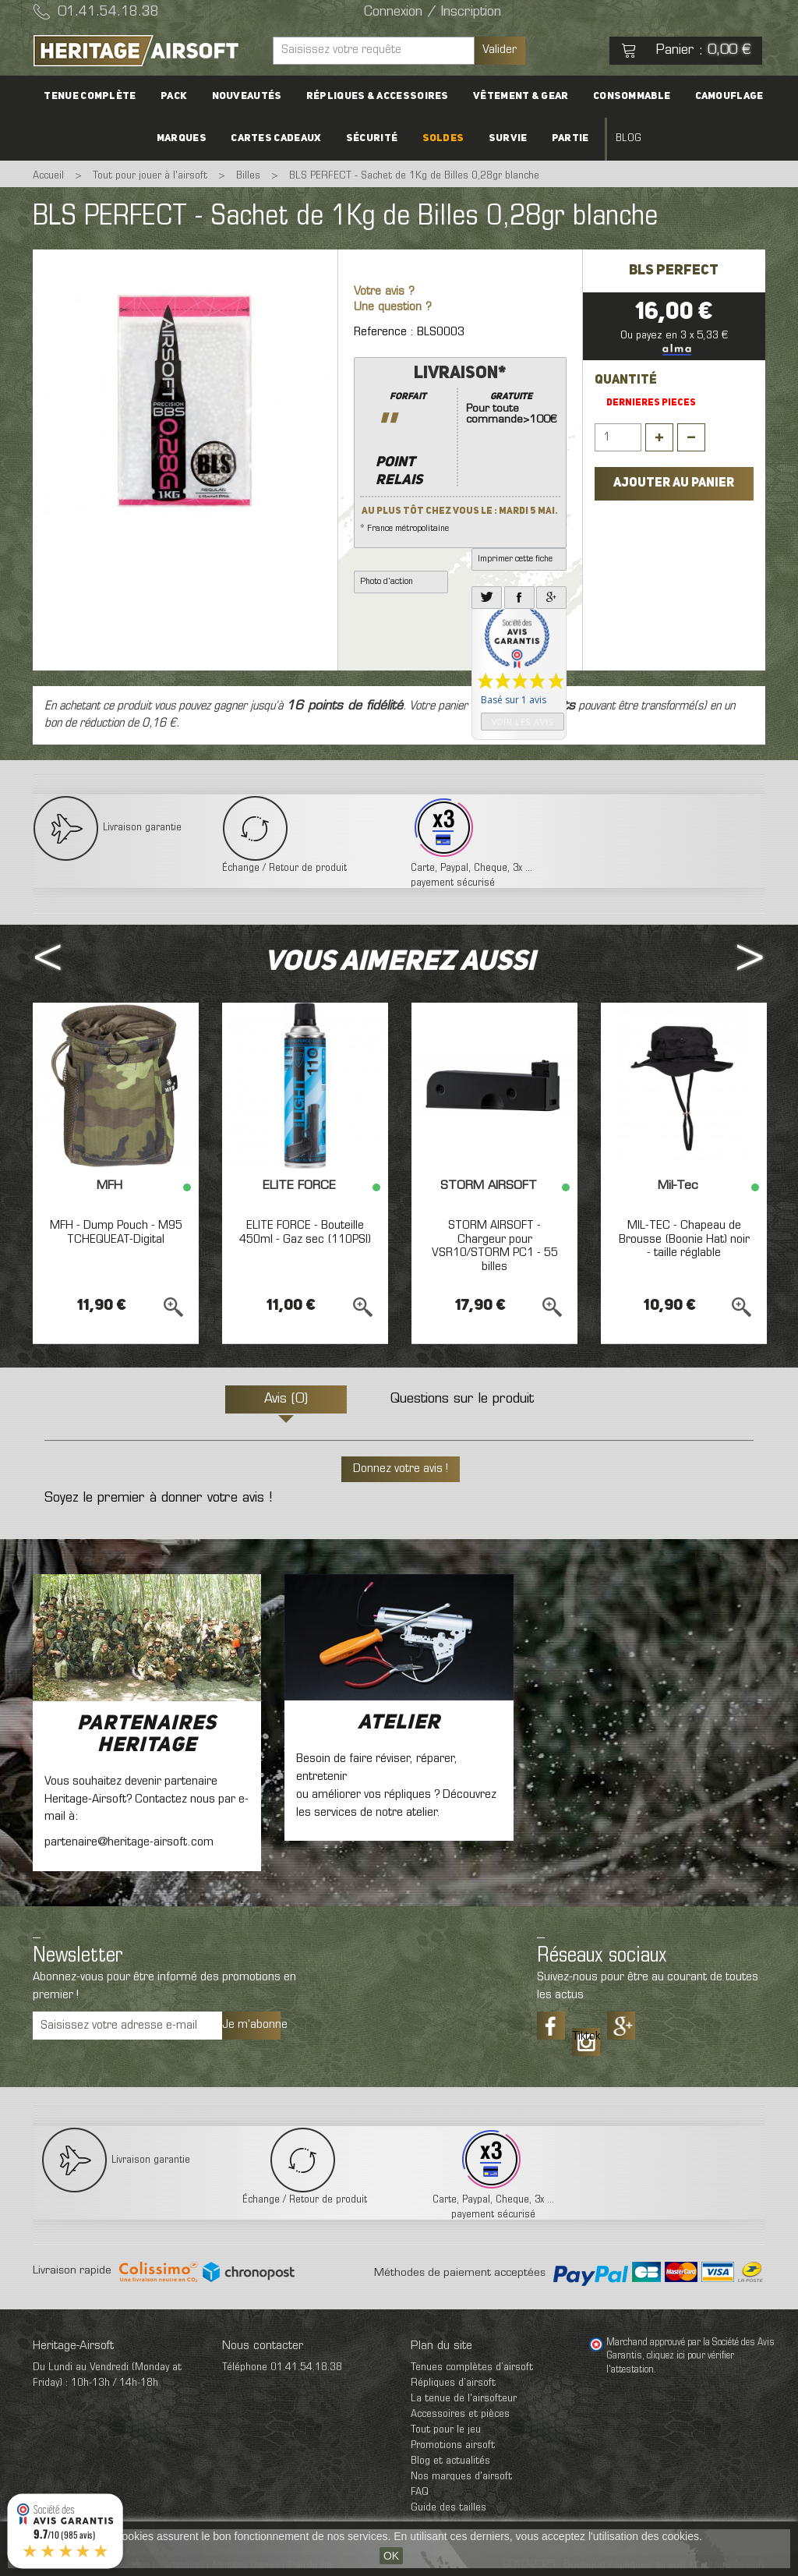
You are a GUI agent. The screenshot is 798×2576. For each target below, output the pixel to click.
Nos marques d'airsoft (461, 2476)
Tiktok (586, 2036)
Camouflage (721, 96)
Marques (189, 138)
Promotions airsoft (453, 2445)
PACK (179, 96)
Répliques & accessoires (377, 96)
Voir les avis (522, 721)
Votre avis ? (384, 292)
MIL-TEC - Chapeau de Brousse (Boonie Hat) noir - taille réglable (684, 1239)
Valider (499, 50)
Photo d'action (386, 581)
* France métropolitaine (460, 447)
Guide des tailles (448, 2508)
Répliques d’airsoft (453, 2383)
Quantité (626, 380)
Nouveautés (249, 96)
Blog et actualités (450, 2461)
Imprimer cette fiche (515, 559)
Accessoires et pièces (460, 2414)
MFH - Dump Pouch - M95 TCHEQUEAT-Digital (116, 1232)
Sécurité (374, 138)
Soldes (443, 138)
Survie (505, 138)
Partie (565, 138)
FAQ (420, 2492)
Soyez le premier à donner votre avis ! (158, 1498)
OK (391, 2555)
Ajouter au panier (673, 483)
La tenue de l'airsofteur (464, 2398)
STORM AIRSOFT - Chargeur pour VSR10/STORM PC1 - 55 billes (495, 1246)
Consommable (626, 96)
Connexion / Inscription (432, 12)
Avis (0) (286, 1399)
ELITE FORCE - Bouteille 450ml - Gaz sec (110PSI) (305, 1232)
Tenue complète (97, 96)
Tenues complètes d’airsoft (472, 2367)
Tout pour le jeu (446, 2430)
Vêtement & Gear (519, 96)
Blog (621, 138)
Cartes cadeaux (281, 138)
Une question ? (393, 307)
